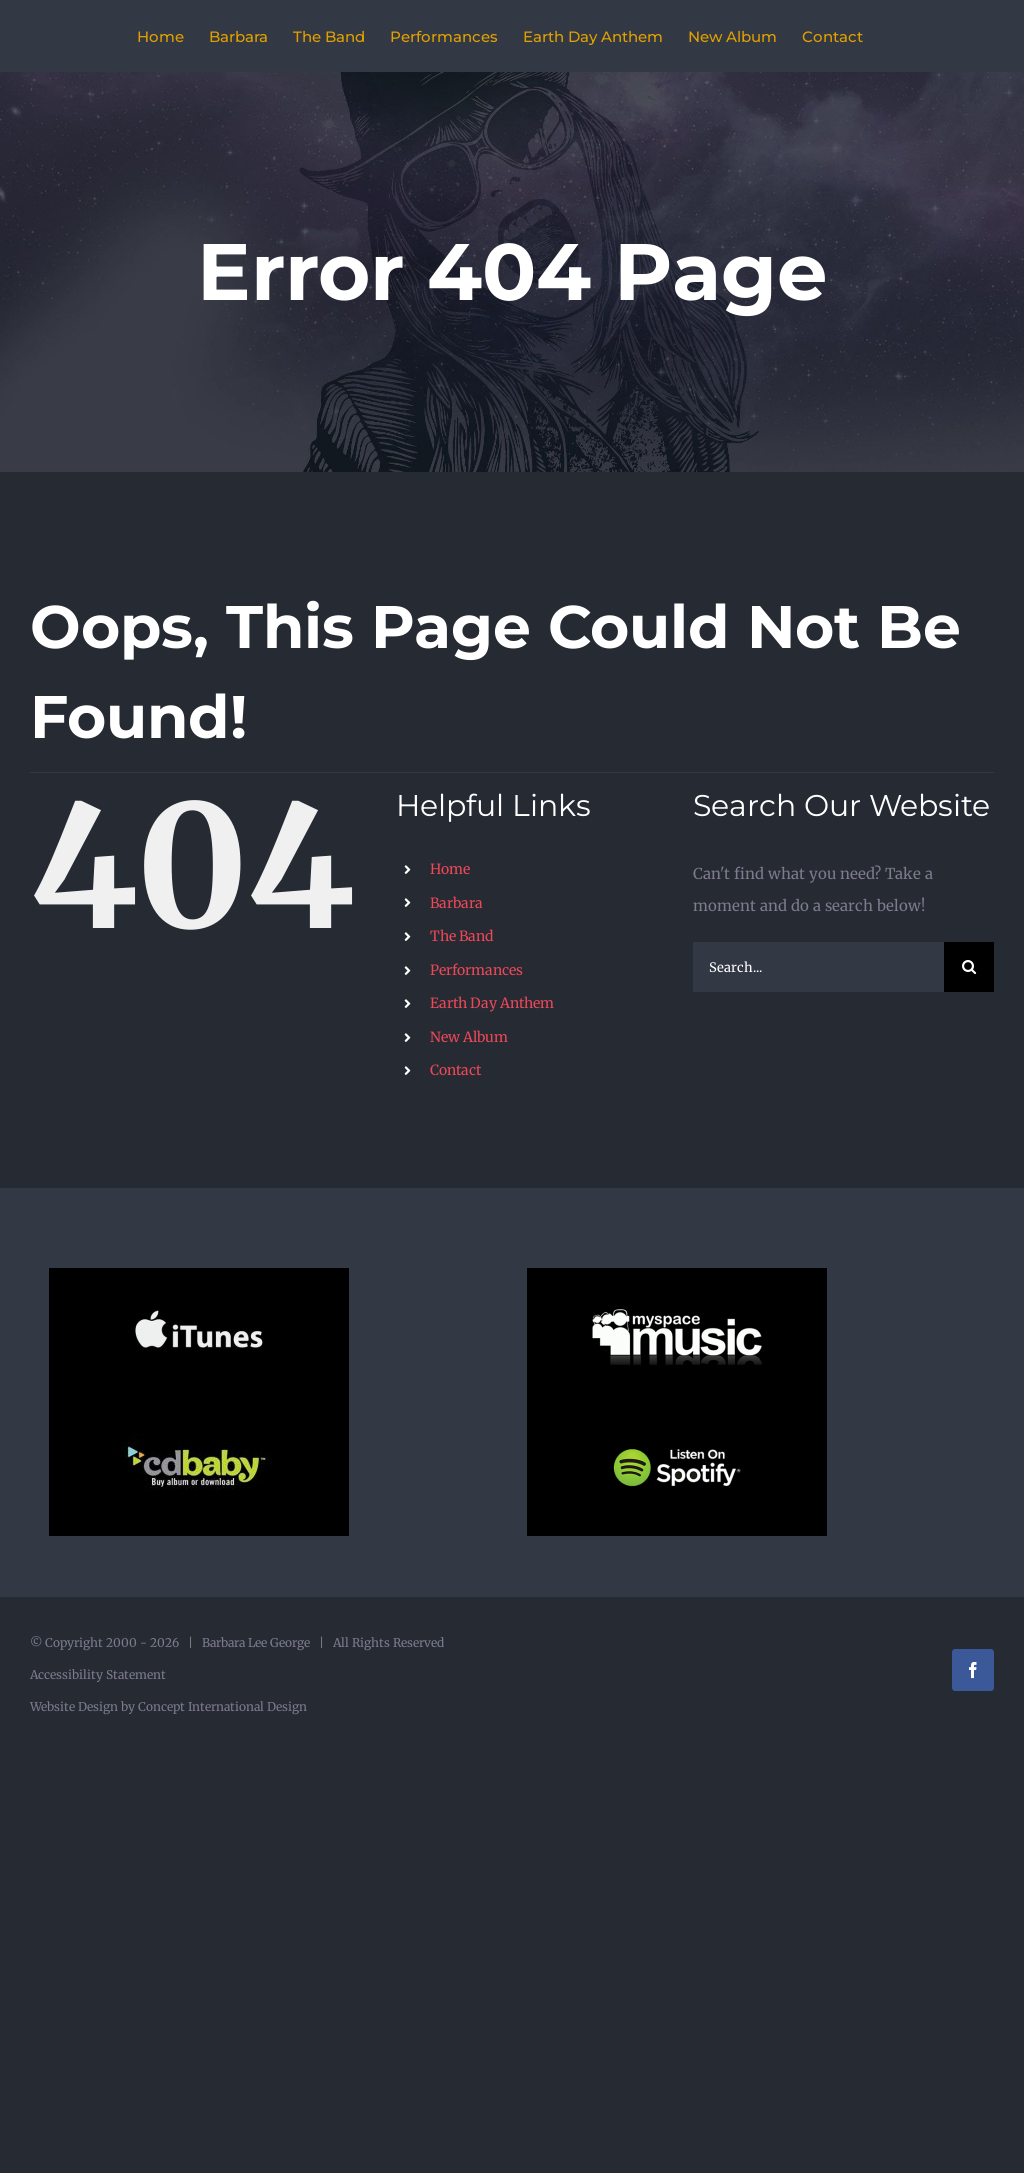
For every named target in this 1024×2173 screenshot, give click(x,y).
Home (450, 869)
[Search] (969, 967)
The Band (461, 936)
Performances (476, 970)
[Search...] (818, 967)
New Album (469, 1037)
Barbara (456, 903)
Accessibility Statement (98, 1674)
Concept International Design (221, 1706)
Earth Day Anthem (492, 1003)
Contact (455, 1070)
